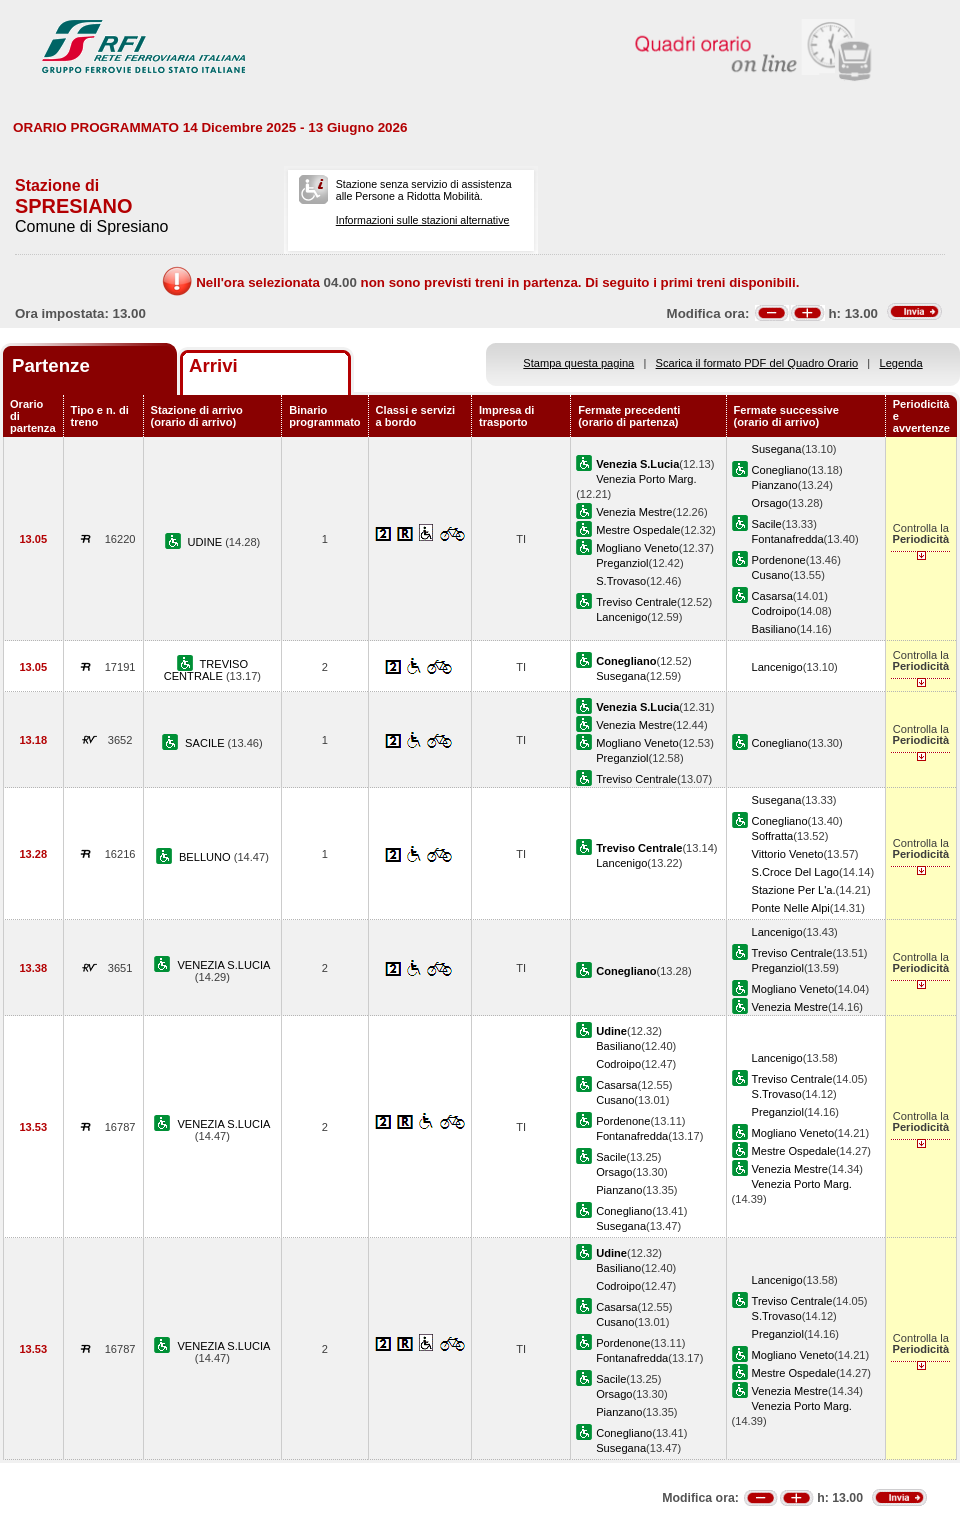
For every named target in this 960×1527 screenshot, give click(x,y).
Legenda (901, 363)
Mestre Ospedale (638, 530)
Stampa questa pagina (578, 363)
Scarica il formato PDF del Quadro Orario (757, 363)
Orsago (770, 503)
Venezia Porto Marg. (646, 479)
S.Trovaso (621, 581)
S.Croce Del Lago (795, 872)
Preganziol (622, 563)
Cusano (771, 575)
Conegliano (780, 470)
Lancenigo (621, 617)
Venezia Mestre (634, 512)
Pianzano (775, 485)
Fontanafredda (788, 539)
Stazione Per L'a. (794, 890)
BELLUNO (206, 857)
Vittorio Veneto (788, 854)
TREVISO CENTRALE (206, 670)
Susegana (777, 449)
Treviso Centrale (636, 602)
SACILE (206, 743)
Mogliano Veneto (637, 548)
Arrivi (213, 365)
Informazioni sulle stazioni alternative (423, 220)
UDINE (207, 542)
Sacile (767, 524)
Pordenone (779, 560)
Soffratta (773, 836)
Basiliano (774, 629)
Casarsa (772, 596)
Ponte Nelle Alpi (791, 908)
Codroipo (774, 611)
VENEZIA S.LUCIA (223, 965)
